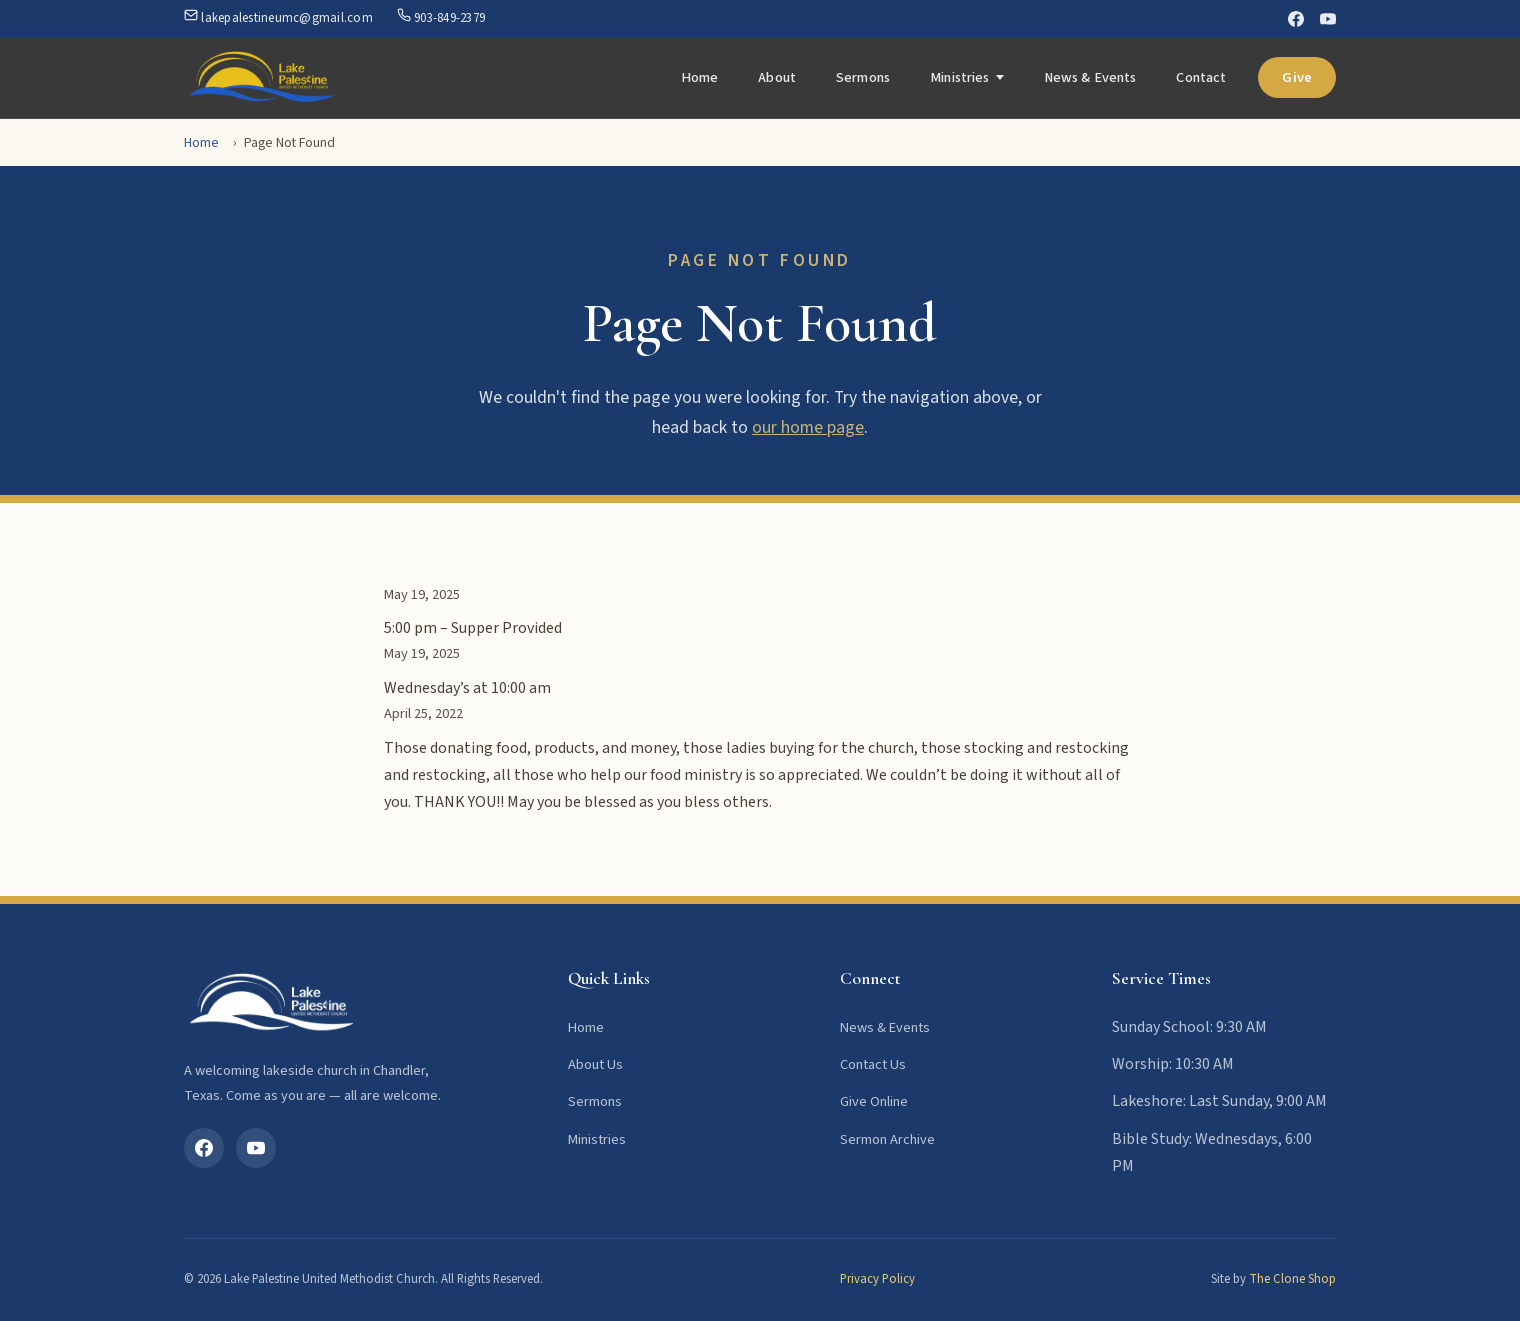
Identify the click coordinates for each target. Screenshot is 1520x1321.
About (777, 77)
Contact (1201, 77)
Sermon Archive (887, 1139)
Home (700, 77)
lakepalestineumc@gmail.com (278, 17)
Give (1297, 77)
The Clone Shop (1292, 1279)
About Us (595, 1064)
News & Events (1090, 77)
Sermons (863, 77)
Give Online (874, 1101)
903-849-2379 (441, 17)
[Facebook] (1296, 19)
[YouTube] (1328, 19)
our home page (808, 427)
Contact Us (873, 1064)
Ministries (959, 77)
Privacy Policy (877, 1279)
